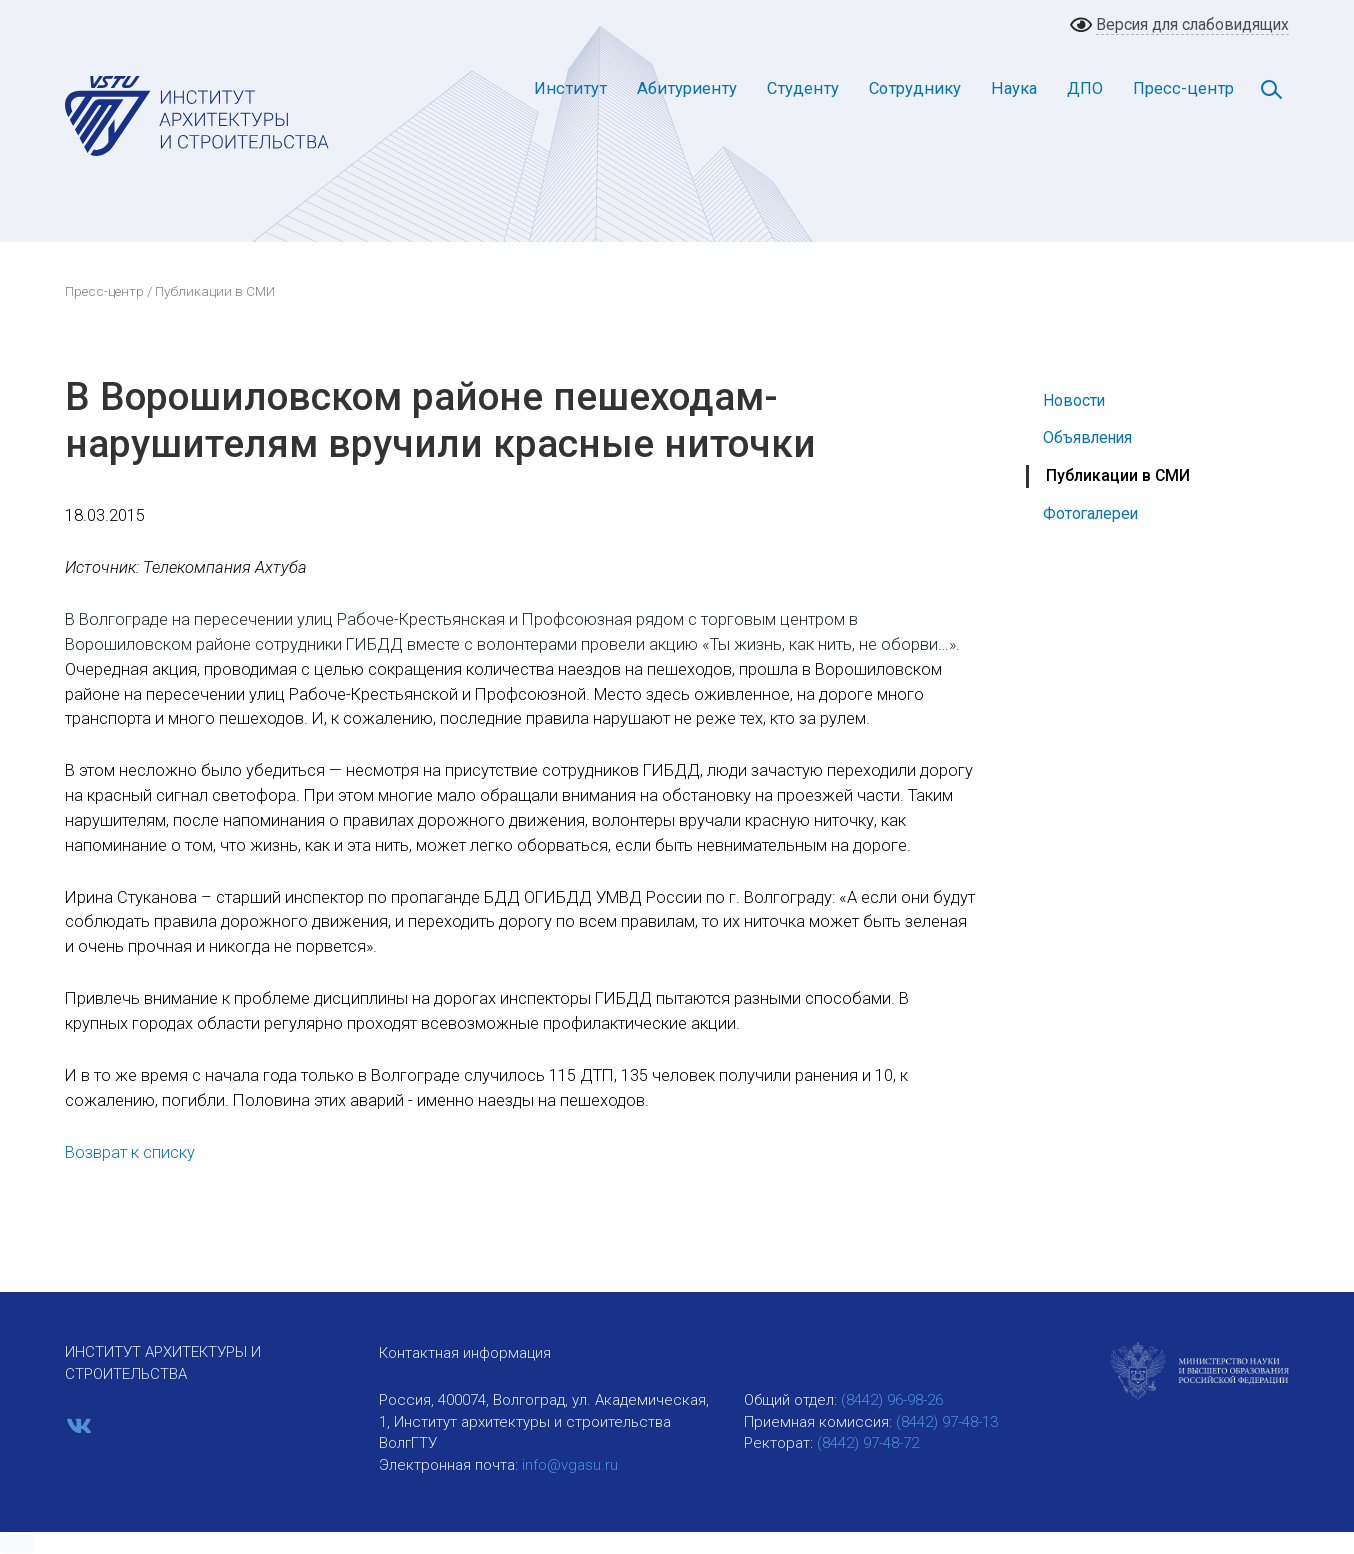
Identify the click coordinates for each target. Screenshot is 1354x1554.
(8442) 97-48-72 (868, 1443)
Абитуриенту (687, 88)
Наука (1014, 88)
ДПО (1085, 88)
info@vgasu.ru (570, 1465)
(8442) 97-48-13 (947, 1422)
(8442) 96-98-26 (892, 1400)
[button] (17, 1544)
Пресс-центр (1183, 88)
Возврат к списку (130, 1152)
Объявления (1087, 437)
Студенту (803, 88)
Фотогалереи (1090, 513)
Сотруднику (915, 88)
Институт (570, 88)
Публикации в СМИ (1118, 475)
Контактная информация (465, 1353)
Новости (1074, 400)
